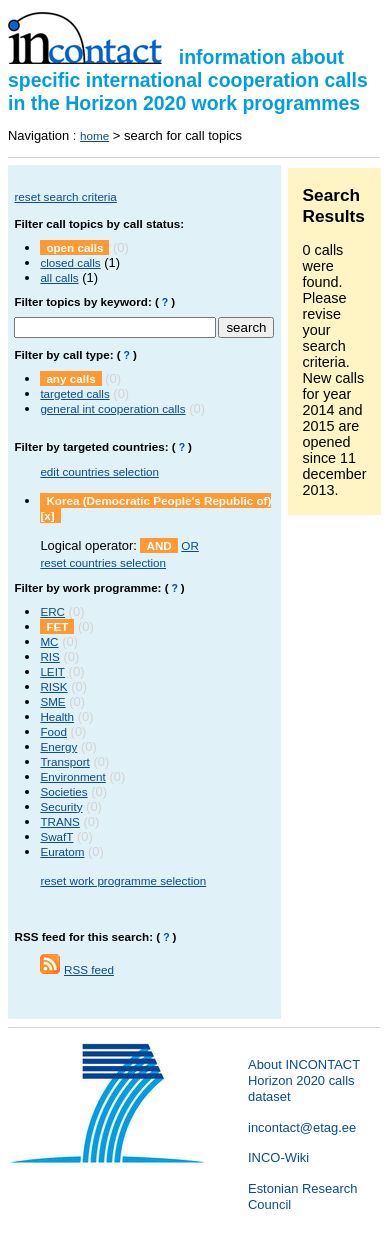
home (94, 135)
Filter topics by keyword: (82, 301)
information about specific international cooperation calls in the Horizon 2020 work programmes (188, 80)
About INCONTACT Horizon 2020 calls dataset (304, 1080)
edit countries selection (99, 471)
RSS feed (89, 969)
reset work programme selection (123, 880)
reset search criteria (65, 196)
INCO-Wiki (278, 1157)
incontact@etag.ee (302, 1127)
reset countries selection (103, 562)
